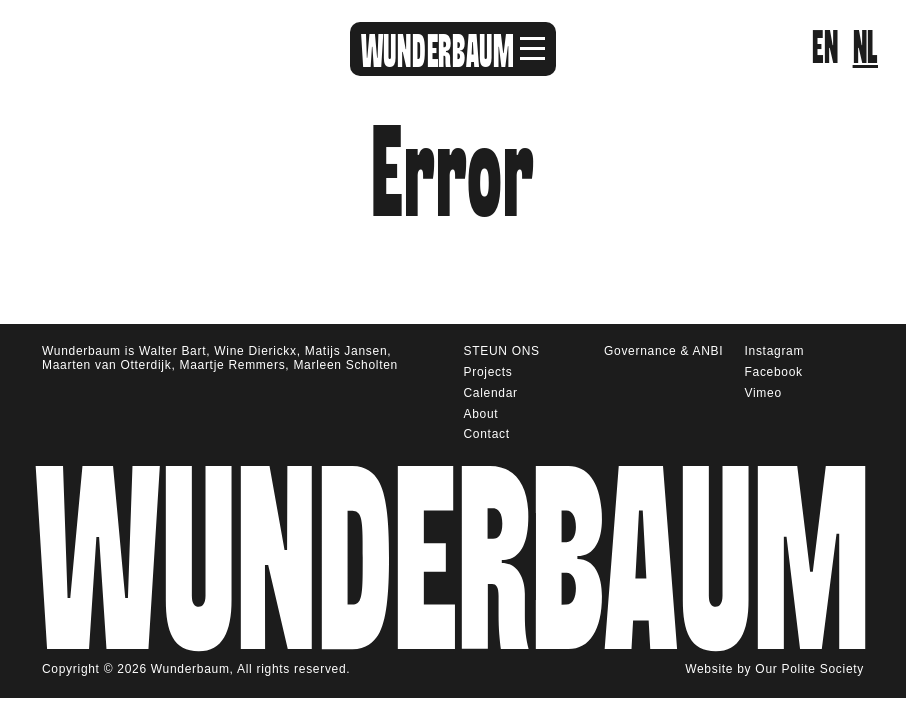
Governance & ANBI (663, 351)
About (481, 414)
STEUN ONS (502, 351)
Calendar (491, 393)
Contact (487, 434)
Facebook (774, 372)
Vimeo (763, 393)
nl (865, 48)
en (825, 48)
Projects (488, 372)
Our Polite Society (809, 667)
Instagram (775, 351)
